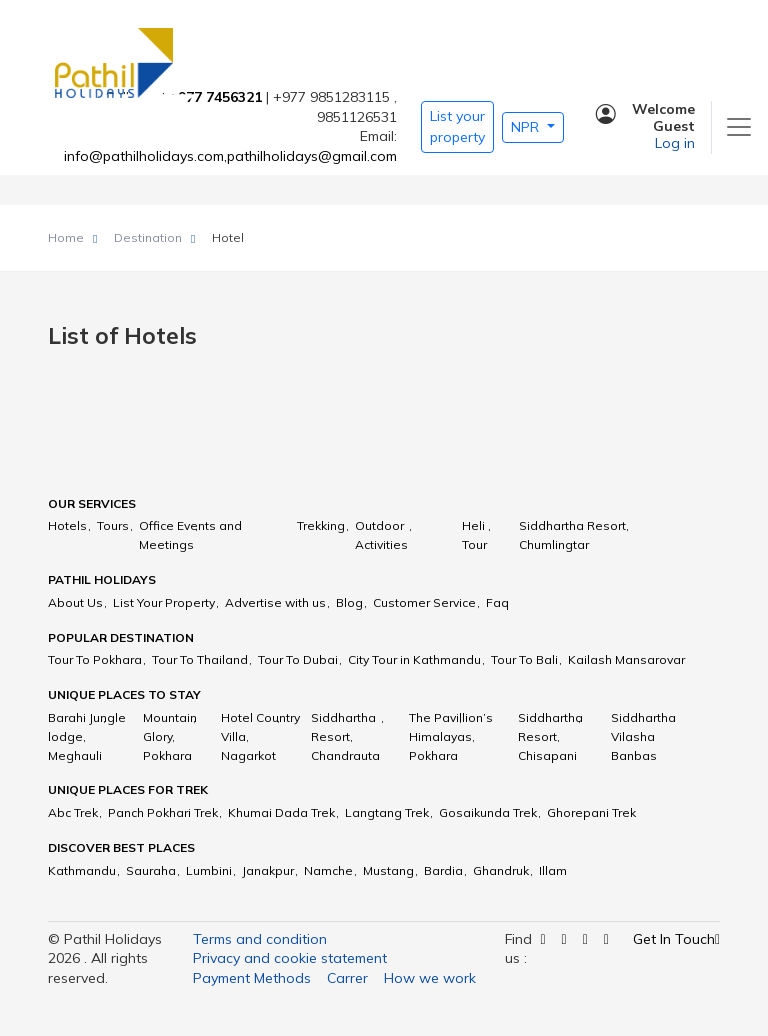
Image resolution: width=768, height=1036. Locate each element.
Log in (675, 143)
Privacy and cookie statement (290, 958)
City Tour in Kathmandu (414, 659)
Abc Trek (73, 812)
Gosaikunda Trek (488, 812)
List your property (457, 126)
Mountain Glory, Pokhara (170, 736)
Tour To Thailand (200, 659)
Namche (328, 870)
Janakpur (268, 870)
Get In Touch (676, 939)
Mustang (388, 870)
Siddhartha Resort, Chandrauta (345, 736)
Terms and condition (260, 939)
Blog (349, 602)
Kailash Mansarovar (626, 659)
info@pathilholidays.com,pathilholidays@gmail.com (230, 156)
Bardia (443, 870)
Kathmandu (82, 870)
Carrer (347, 978)
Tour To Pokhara (95, 659)
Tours (113, 525)
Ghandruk (501, 870)
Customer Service (424, 602)
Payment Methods (252, 978)
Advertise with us (275, 602)
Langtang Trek (387, 812)
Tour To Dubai (298, 659)
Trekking (321, 525)
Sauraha (151, 870)
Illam (553, 870)
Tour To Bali (524, 659)
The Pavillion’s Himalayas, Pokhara (451, 736)
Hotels (67, 525)
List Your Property (164, 602)
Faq (497, 602)
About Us (75, 602)
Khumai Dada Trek (281, 812)
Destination (148, 237)
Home (66, 237)
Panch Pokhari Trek (163, 812)
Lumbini (209, 870)
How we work (430, 978)
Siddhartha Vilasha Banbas (643, 736)
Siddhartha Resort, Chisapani (550, 736)
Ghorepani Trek (591, 812)
